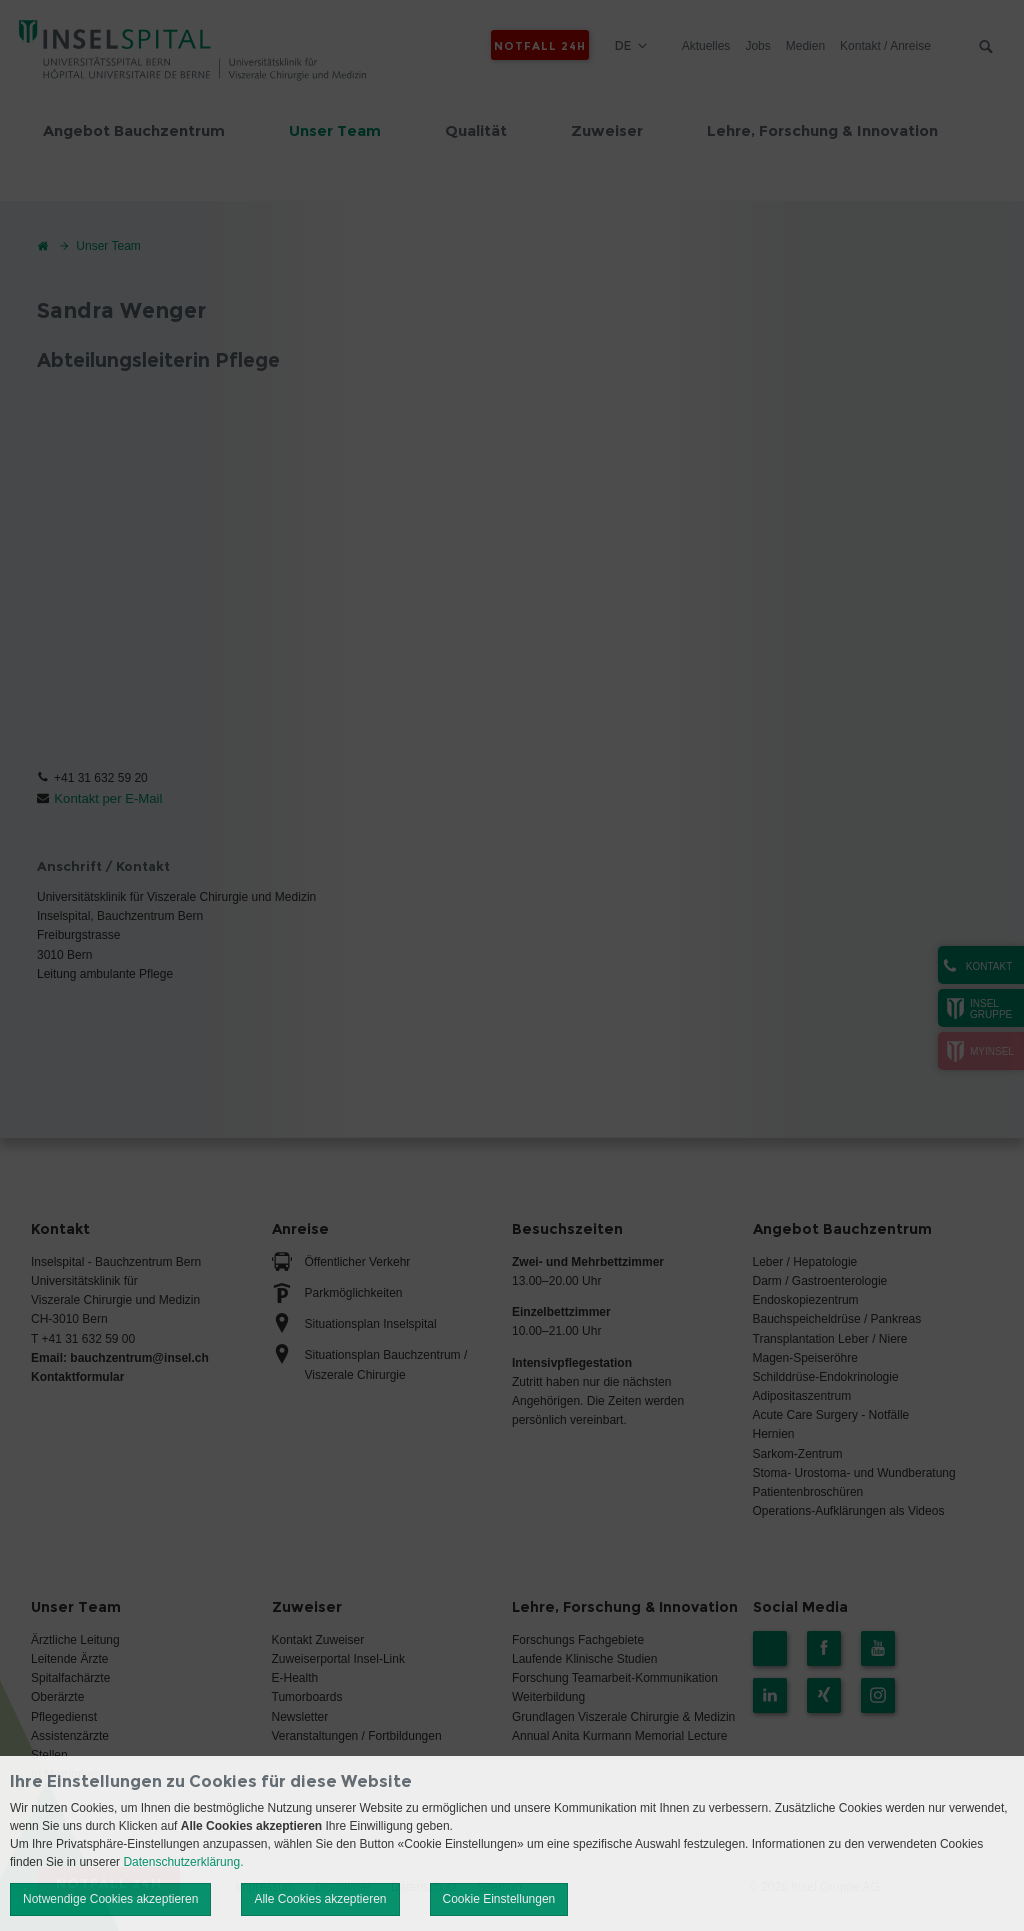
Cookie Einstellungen (499, 1899)
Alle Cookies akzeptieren (320, 1899)
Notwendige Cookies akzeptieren (110, 1899)
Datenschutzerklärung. (183, 1862)
